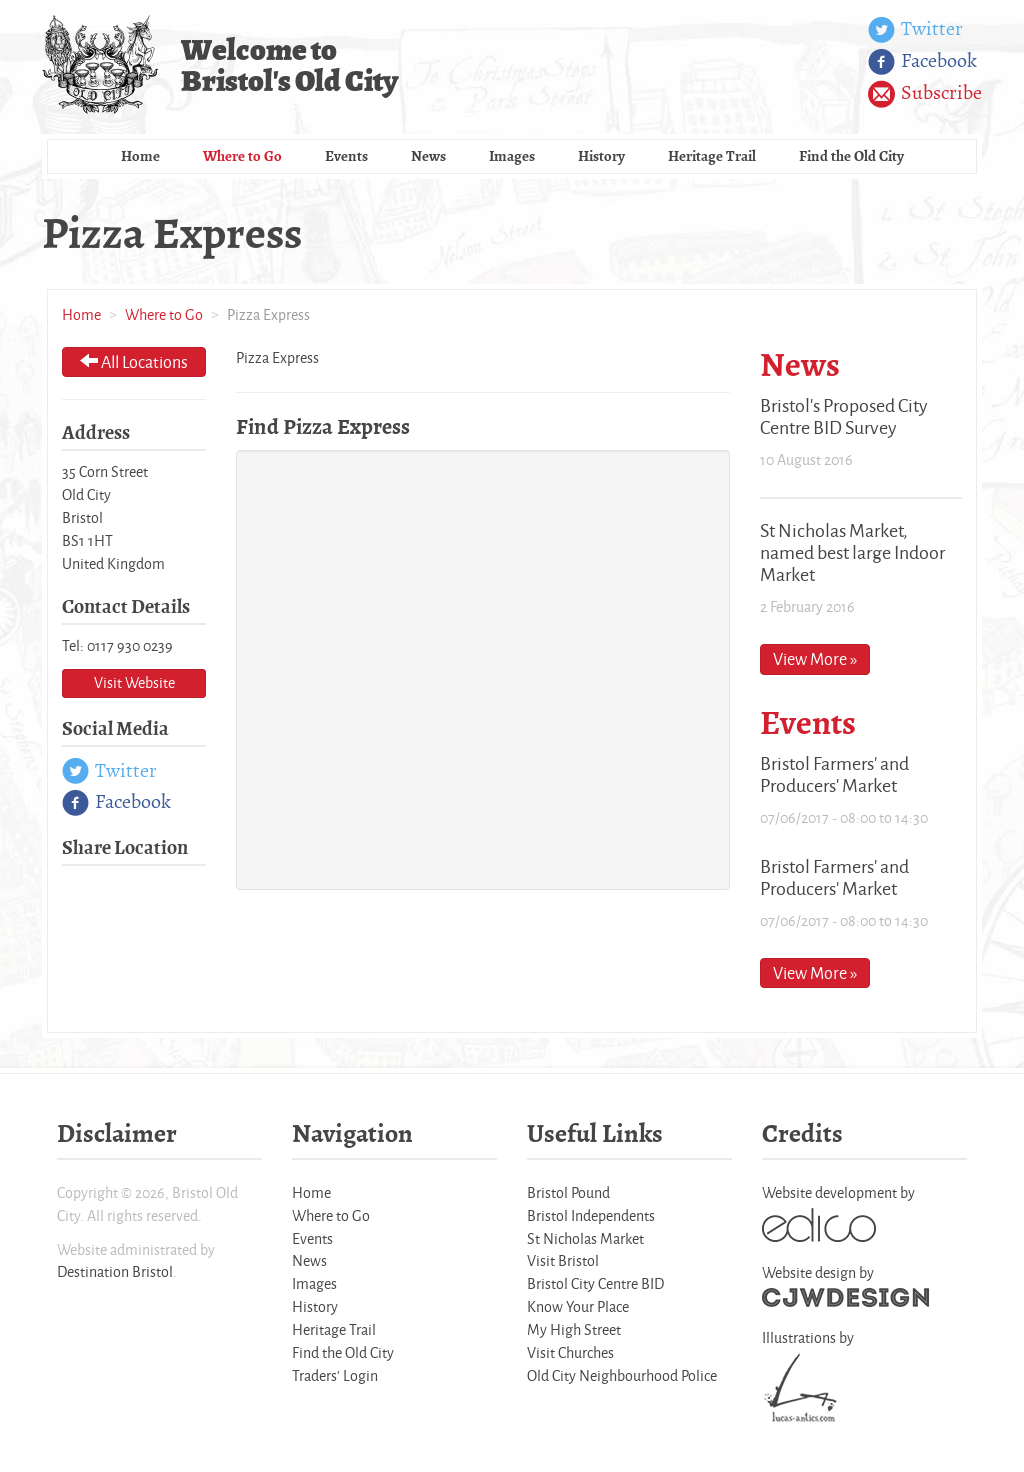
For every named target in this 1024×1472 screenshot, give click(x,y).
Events (346, 156)
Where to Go (242, 156)
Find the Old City (851, 156)
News (428, 156)
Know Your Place (578, 1306)
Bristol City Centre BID (595, 1283)
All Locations (134, 361)
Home (140, 156)
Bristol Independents (591, 1215)
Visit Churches (570, 1352)
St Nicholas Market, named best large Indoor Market (852, 552)
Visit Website (134, 682)
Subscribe (925, 94)
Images (512, 156)
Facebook (922, 62)
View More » (815, 658)
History (601, 156)
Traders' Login (335, 1375)
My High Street (574, 1329)
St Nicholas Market (585, 1238)
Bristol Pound (568, 1192)
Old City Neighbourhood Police (622, 1375)
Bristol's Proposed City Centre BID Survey (844, 416)
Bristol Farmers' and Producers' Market (834, 774)
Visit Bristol (563, 1260)
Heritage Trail (712, 156)
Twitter (915, 30)
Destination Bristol (115, 1271)
